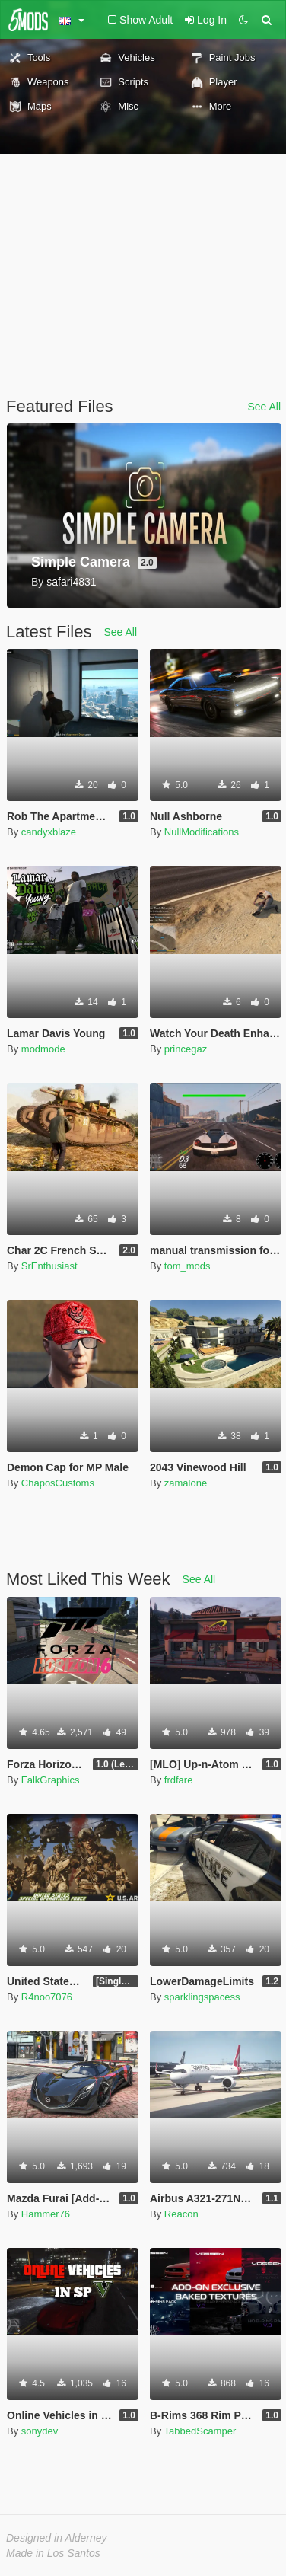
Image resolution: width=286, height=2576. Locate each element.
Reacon (181, 2214)
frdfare (178, 1780)
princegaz (185, 1049)
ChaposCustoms (57, 1483)
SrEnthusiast (49, 1266)
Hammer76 (45, 2214)
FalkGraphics (50, 1780)
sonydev (39, 2431)
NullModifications (201, 832)
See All (264, 407)
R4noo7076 (46, 1997)
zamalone (185, 1483)
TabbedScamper (200, 2431)
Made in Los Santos (53, 2553)
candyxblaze (48, 832)
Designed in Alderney (56, 2538)
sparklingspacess (202, 1997)
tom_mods (187, 1266)
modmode (43, 1049)
